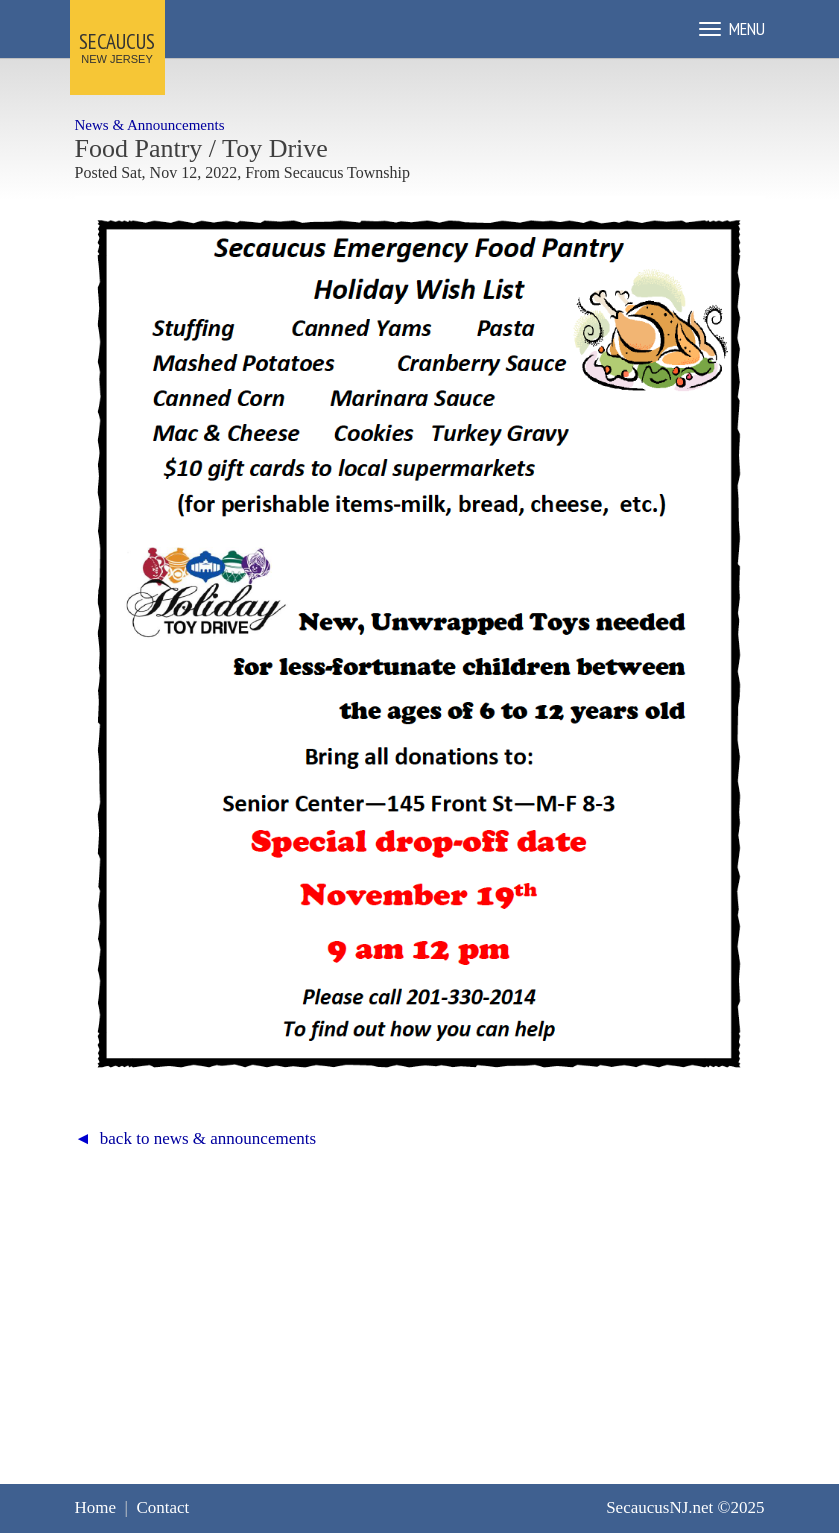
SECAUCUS (117, 41)
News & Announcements (150, 125)
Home (96, 1507)
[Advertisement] (420, 1304)
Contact (162, 1507)
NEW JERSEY (117, 59)
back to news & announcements (208, 1138)
